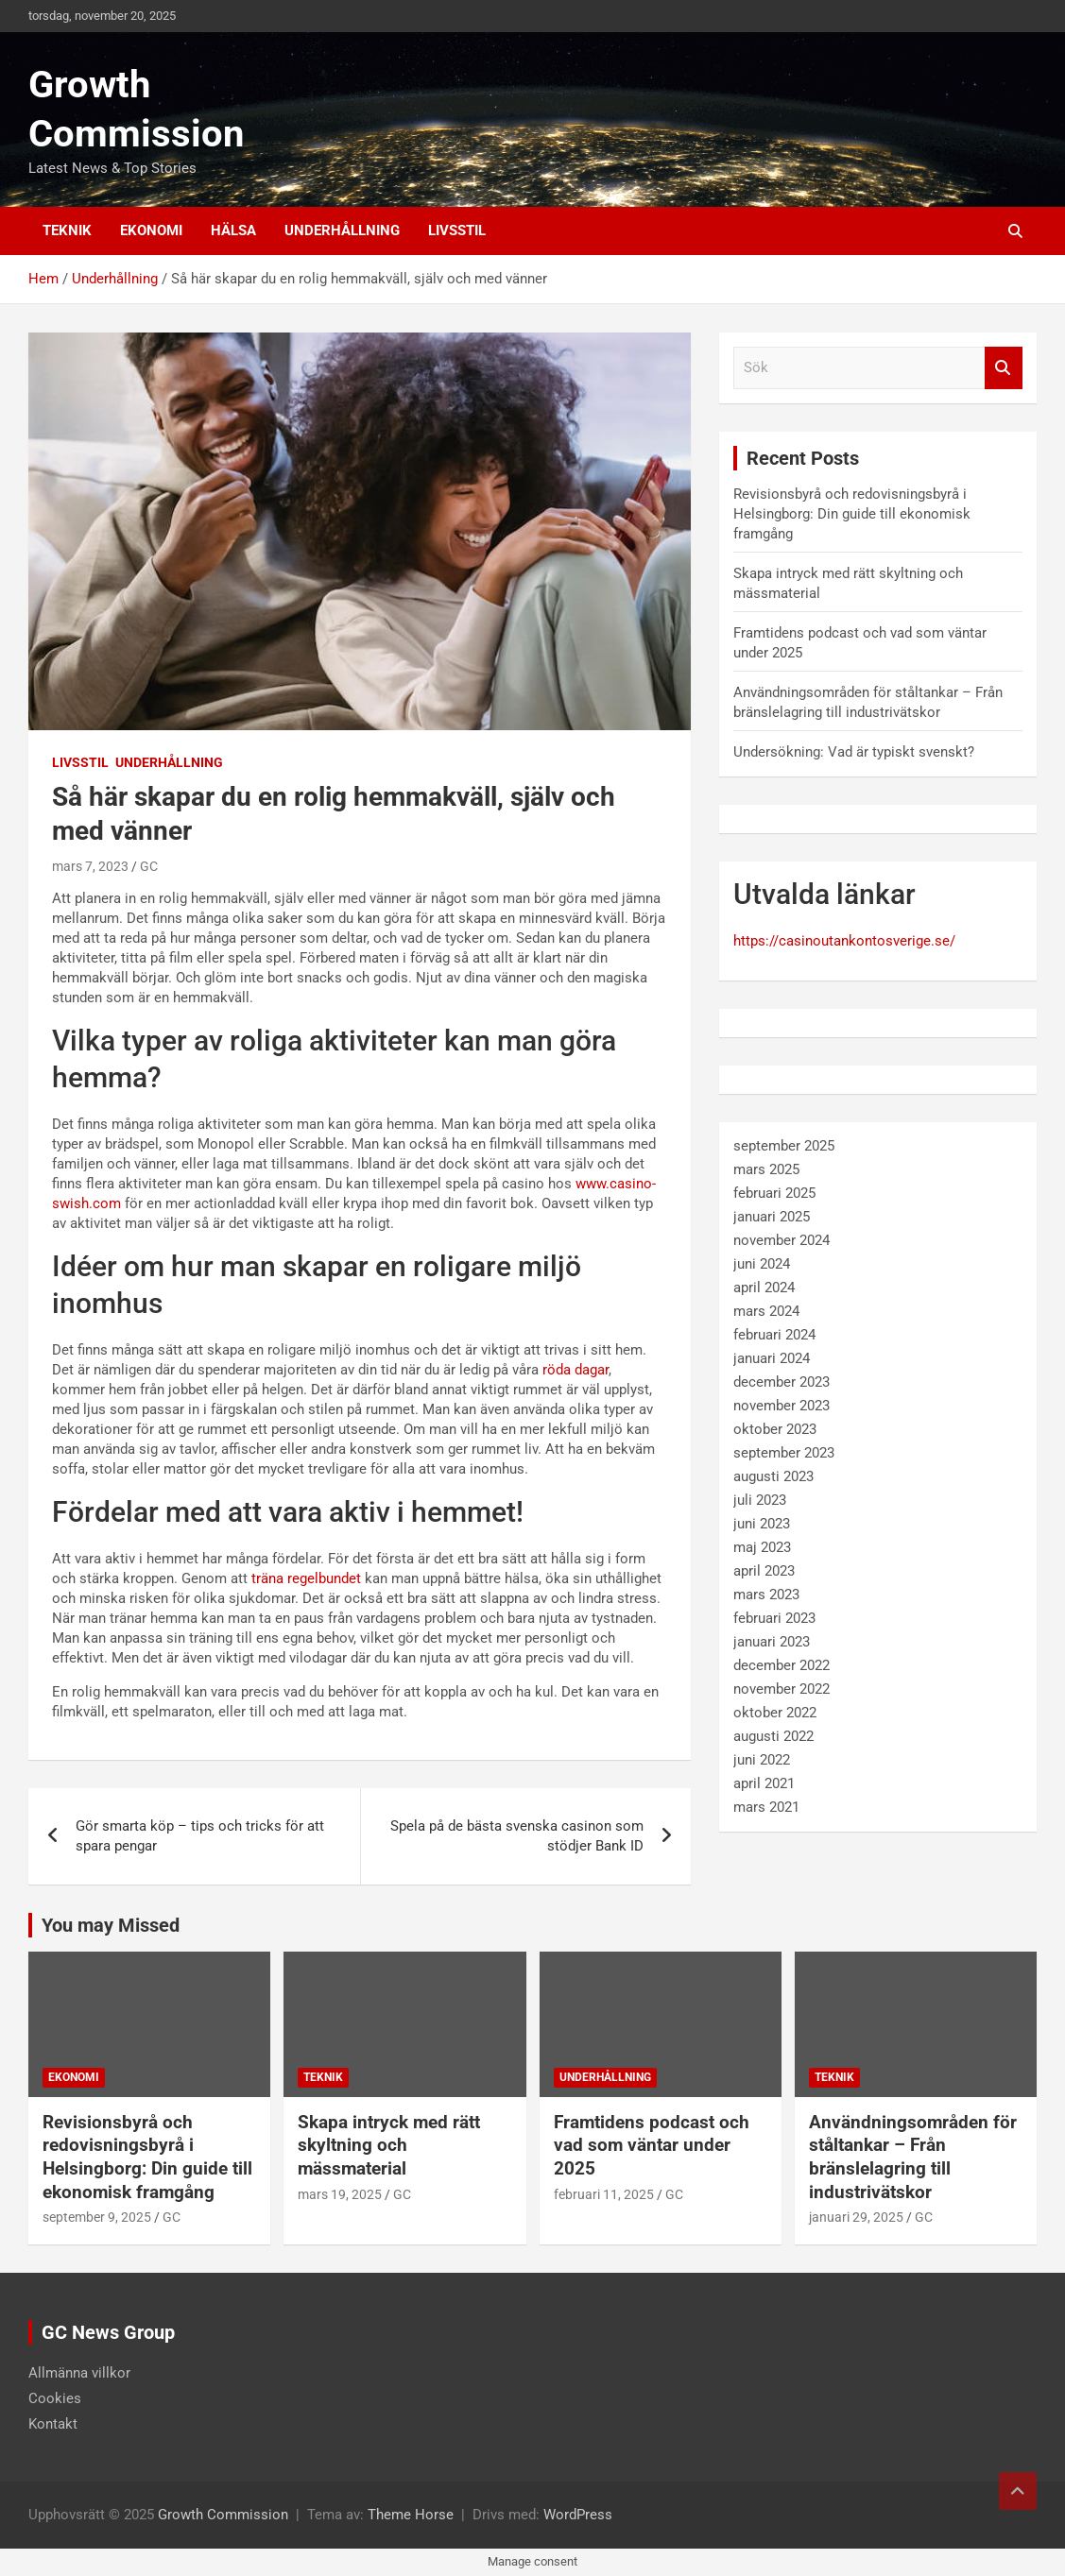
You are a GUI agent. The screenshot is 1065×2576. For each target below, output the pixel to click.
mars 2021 (766, 1807)
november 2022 (781, 1688)
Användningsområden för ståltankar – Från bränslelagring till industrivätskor (913, 2157)
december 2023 (781, 1381)
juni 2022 (761, 1759)
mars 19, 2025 (340, 2194)
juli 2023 (759, 1500)
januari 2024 (771, 1358)
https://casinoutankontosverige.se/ (844, 940)
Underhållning (342, 230)
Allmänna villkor (79, 2372)
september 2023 (783, 1452)
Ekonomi (151, 230)
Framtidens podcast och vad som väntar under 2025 (651, 2145)
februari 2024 (774, 1334)
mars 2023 (766, 1594)
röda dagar (575, 1369)
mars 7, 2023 (90, 866)
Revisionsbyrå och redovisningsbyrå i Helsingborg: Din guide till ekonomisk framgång (852, 514)
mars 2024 (766, 1311)
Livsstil (457, 230)
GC (149, 866)
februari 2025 (774, 1193)
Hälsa (233, 230)
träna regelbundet (306, 1578)
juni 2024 (761, 1263)
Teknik (67, 230)
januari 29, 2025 (856, 2217)
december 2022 (781, 1665)
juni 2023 (761, 1523)
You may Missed (111, 1925)
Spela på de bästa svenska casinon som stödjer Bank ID (517, 1835)
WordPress (577, 2514)
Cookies (54, 2398)
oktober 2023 (774, 1429)
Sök (1003, 368)
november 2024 (781, 1240)
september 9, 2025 (97, 2217)
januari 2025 (771, 1216)
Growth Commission (223, 2514)
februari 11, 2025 (604, 2194)
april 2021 (764, 1783)
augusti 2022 (773, 1736)
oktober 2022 (774, 1712)
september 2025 (783, 1145)
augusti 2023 (773, 1476)
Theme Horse (411, 2514)
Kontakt (52, 2423)
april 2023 (764, 1570)
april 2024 (764, 1287)
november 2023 (781, 1405)
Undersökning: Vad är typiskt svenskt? (853, 751)
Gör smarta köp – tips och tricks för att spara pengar (200, 1835)
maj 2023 (762, 1547)
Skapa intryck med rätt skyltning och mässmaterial (389, 2145)
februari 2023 (774, 1618)
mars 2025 (766, 1169)
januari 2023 (771, 1641)
